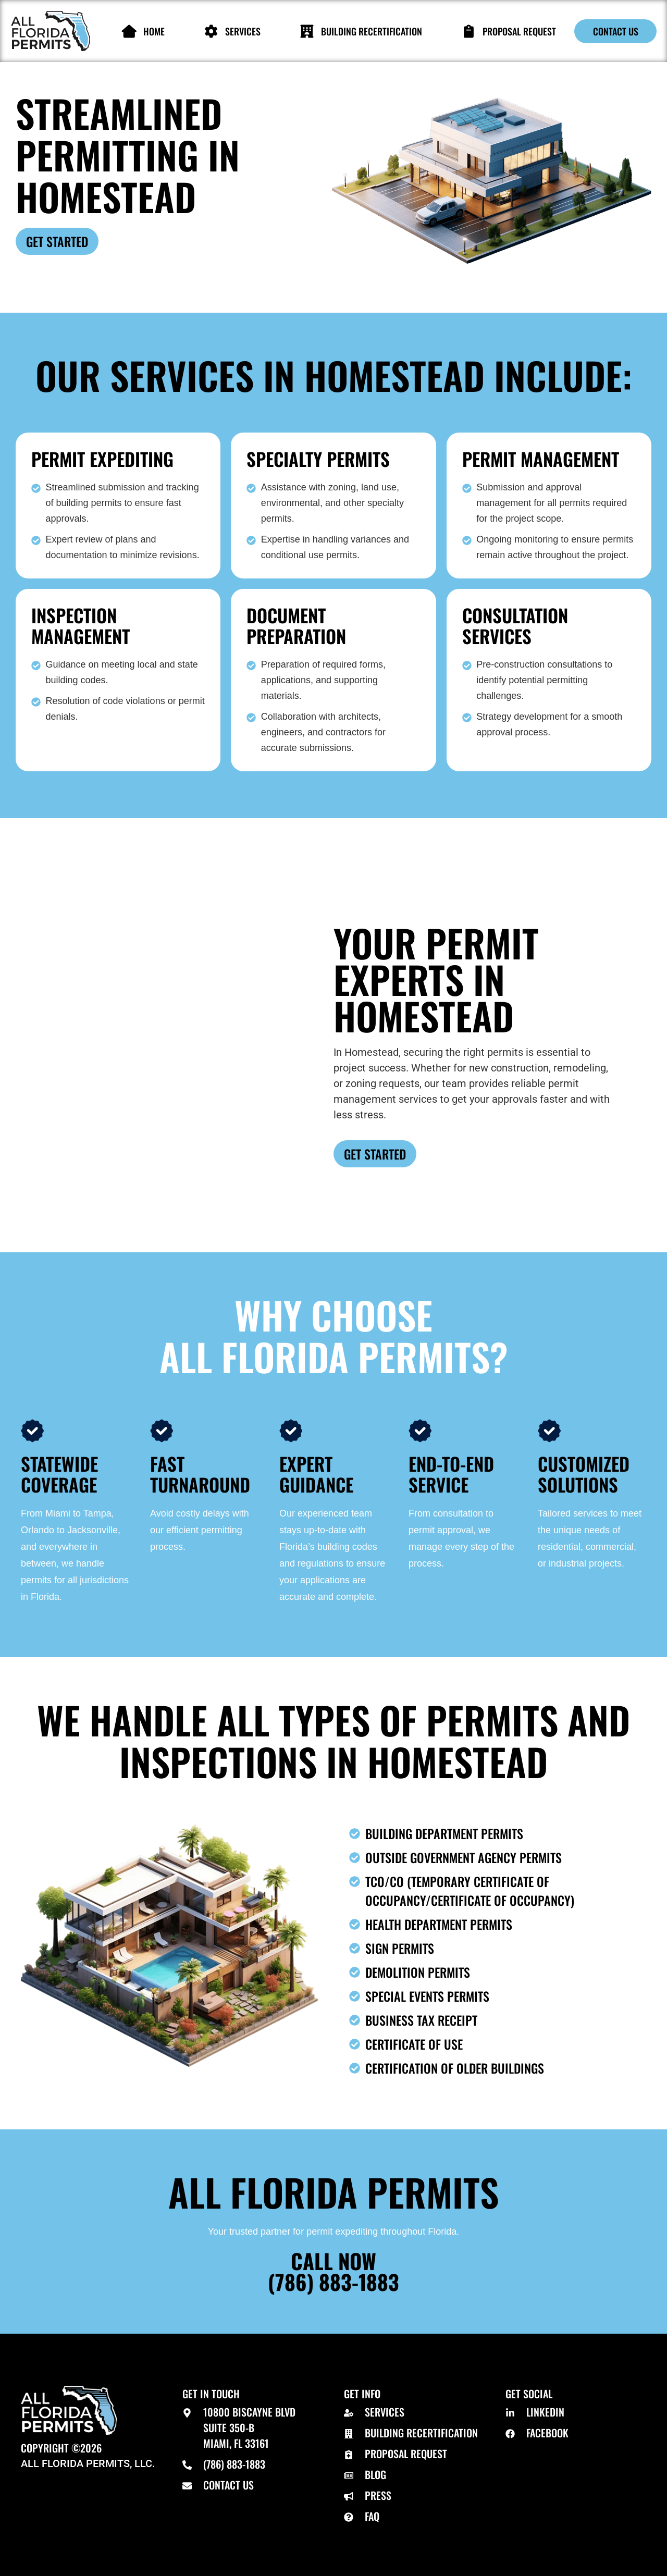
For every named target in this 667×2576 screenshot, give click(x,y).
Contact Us (615, 31)
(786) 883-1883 (333, 2281)
